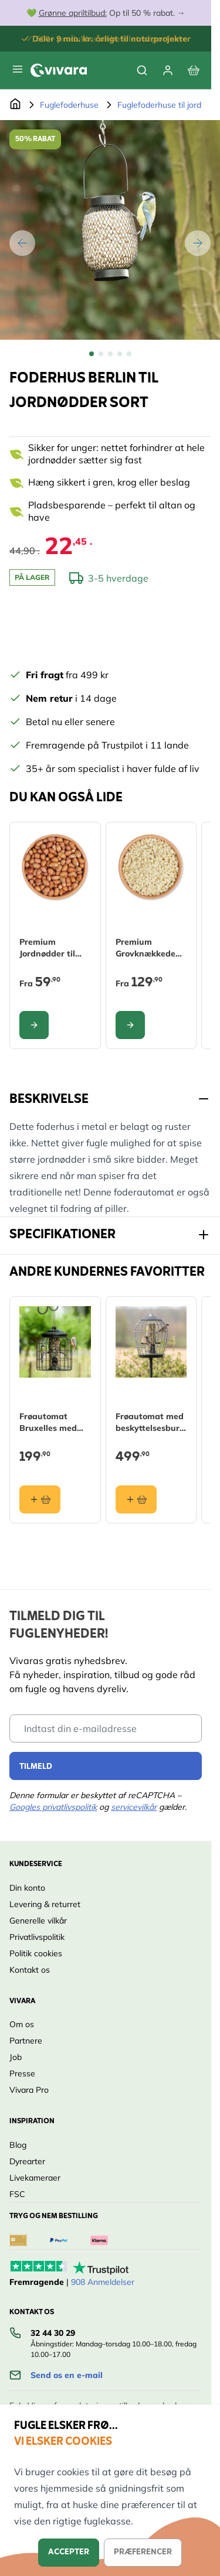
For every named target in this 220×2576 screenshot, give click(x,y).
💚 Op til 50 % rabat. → (105, 13)
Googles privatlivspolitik (53, 1807)
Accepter (68, 2552)
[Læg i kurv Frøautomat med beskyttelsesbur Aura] (136, 1499)
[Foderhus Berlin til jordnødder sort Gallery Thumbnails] (110, 353)
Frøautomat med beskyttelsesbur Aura (150, 1422)
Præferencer (143, 2552)
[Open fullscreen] (110, 230)
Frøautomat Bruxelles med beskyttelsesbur (51, 1422)
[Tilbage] (22, 243)
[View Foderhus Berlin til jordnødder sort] (91, 353)
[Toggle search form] (142, 70)
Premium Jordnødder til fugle (47, 948)
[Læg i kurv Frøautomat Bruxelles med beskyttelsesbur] (39, 1499)
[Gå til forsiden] (15, 105)
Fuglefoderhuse (69, 105)
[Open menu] (18, 69)
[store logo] (59, 70)
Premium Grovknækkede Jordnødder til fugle (145, 948)
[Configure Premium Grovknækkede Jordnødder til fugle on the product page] (130, 1025)
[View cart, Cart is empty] (194, 70)
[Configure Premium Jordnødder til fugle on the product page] (34, 1025)
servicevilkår (134, 1807)
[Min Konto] (168, 70)
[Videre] (198, 243)
